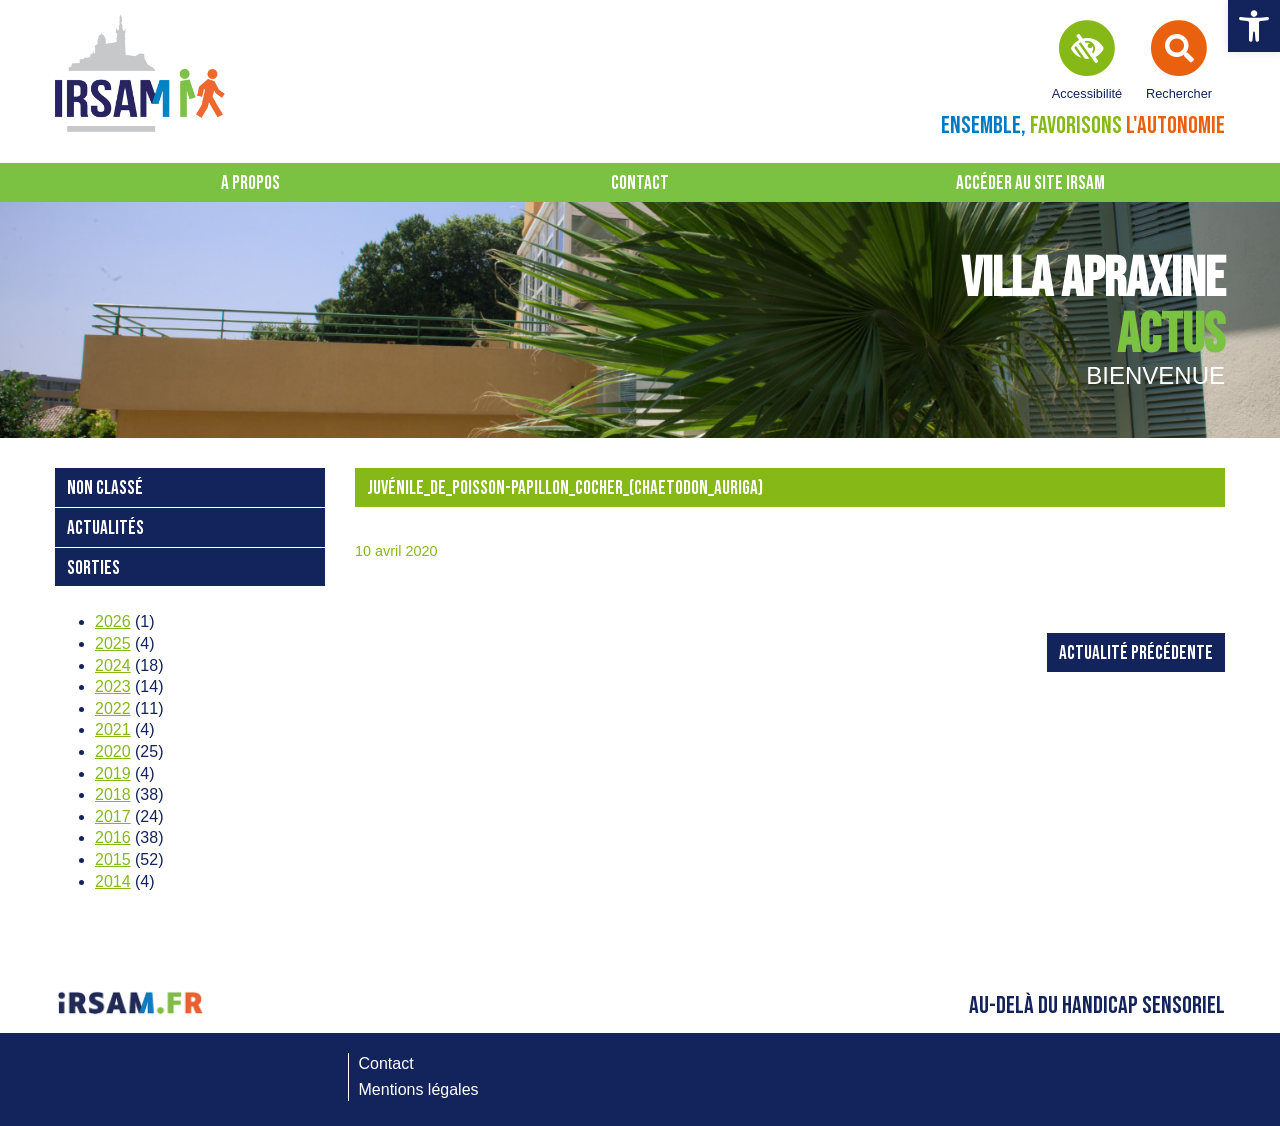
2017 (113, 816)
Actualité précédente (1136, 653)
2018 (113, 794)
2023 (113, 686)
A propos (250, 183)
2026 (113, 621)
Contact (640, 183)
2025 (113, 643)
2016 (113, 837)
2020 (113, 751)
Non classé (105, 488)
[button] (1254, 26)
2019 (113, 773)
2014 (113, 881)
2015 (113, 859)
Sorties (93, 568)
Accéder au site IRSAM (1030, 183)
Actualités (105, 528)
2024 (113, 665)
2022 (113, 708)
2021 (113, 729)
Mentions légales (419, 1089)
